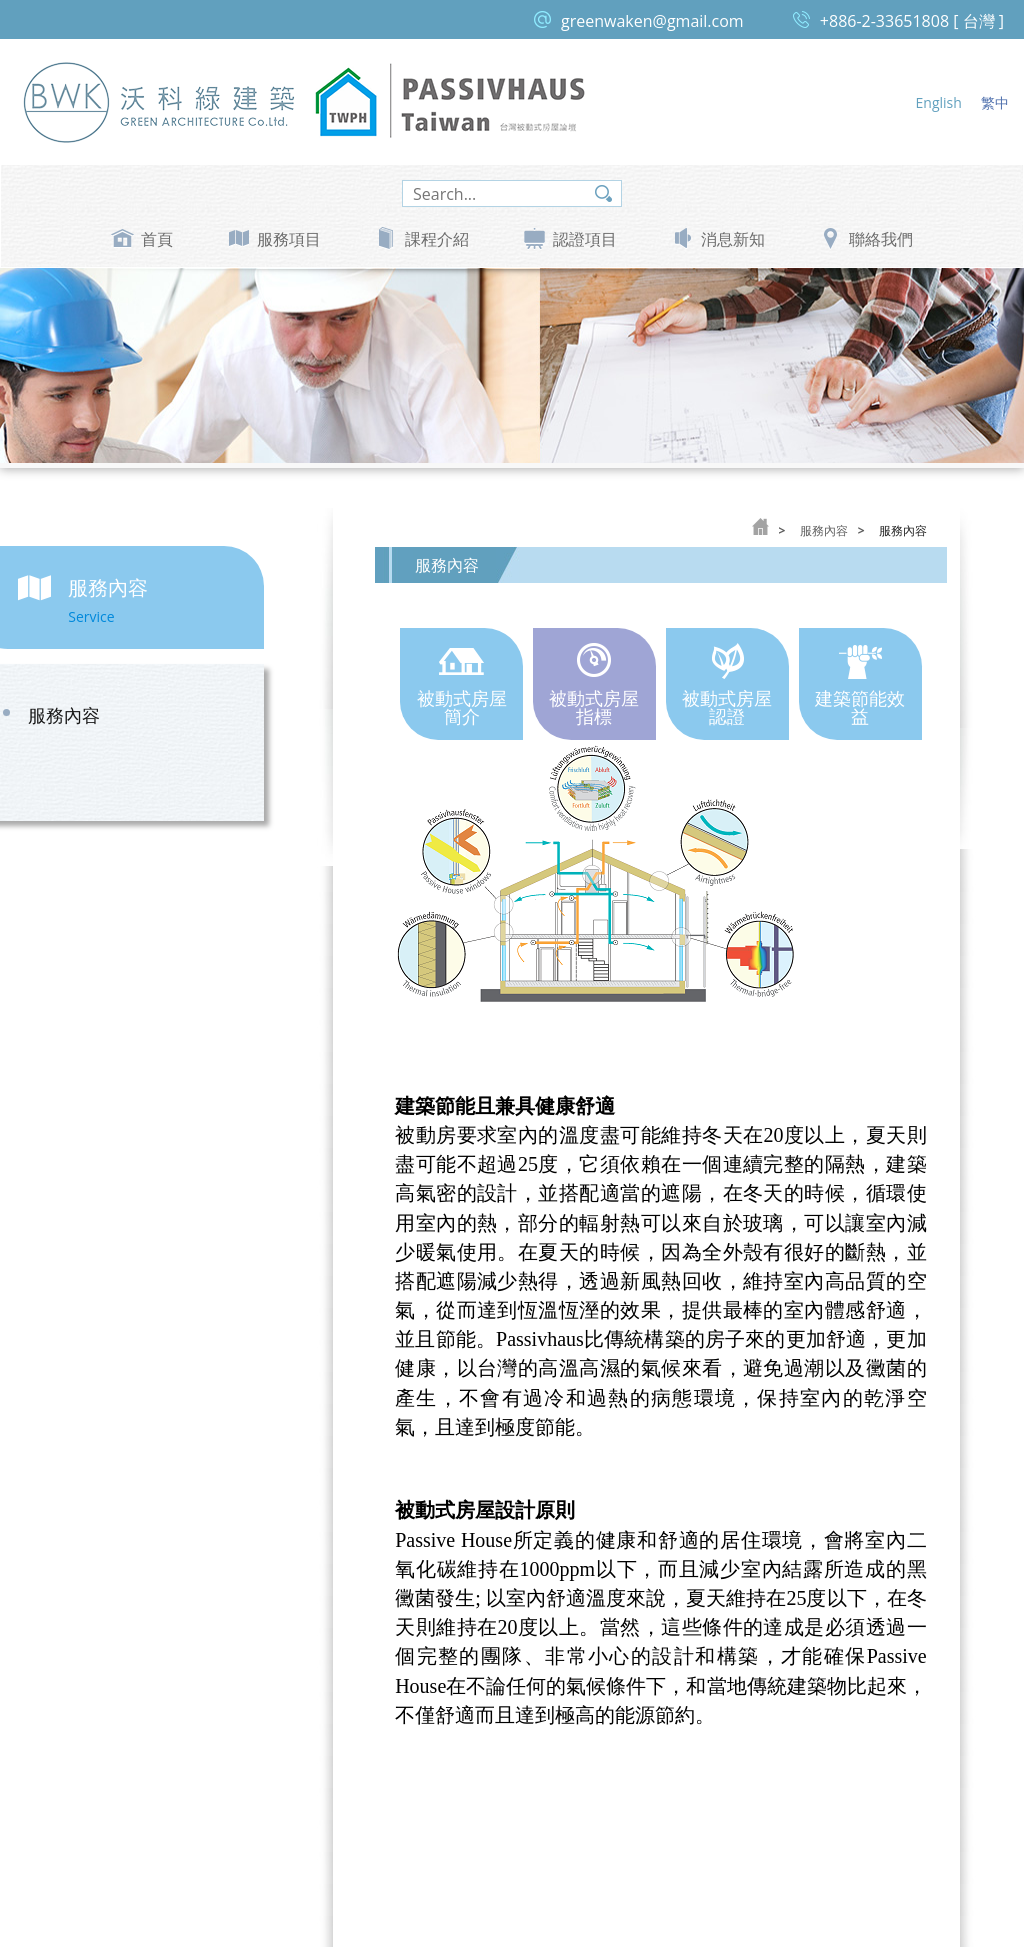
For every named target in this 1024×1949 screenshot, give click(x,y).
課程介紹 (437, 239)
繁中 (995, 102)
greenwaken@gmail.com (652, 21)
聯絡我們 (881, 239)
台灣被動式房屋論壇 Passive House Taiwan (450, 101)
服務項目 (289, 239)
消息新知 (733, 239)
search (603, 193)
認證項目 (585, 239)
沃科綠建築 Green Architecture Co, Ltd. (160, 101)
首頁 (157, 239)
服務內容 (111, 717)
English (939, 102)
